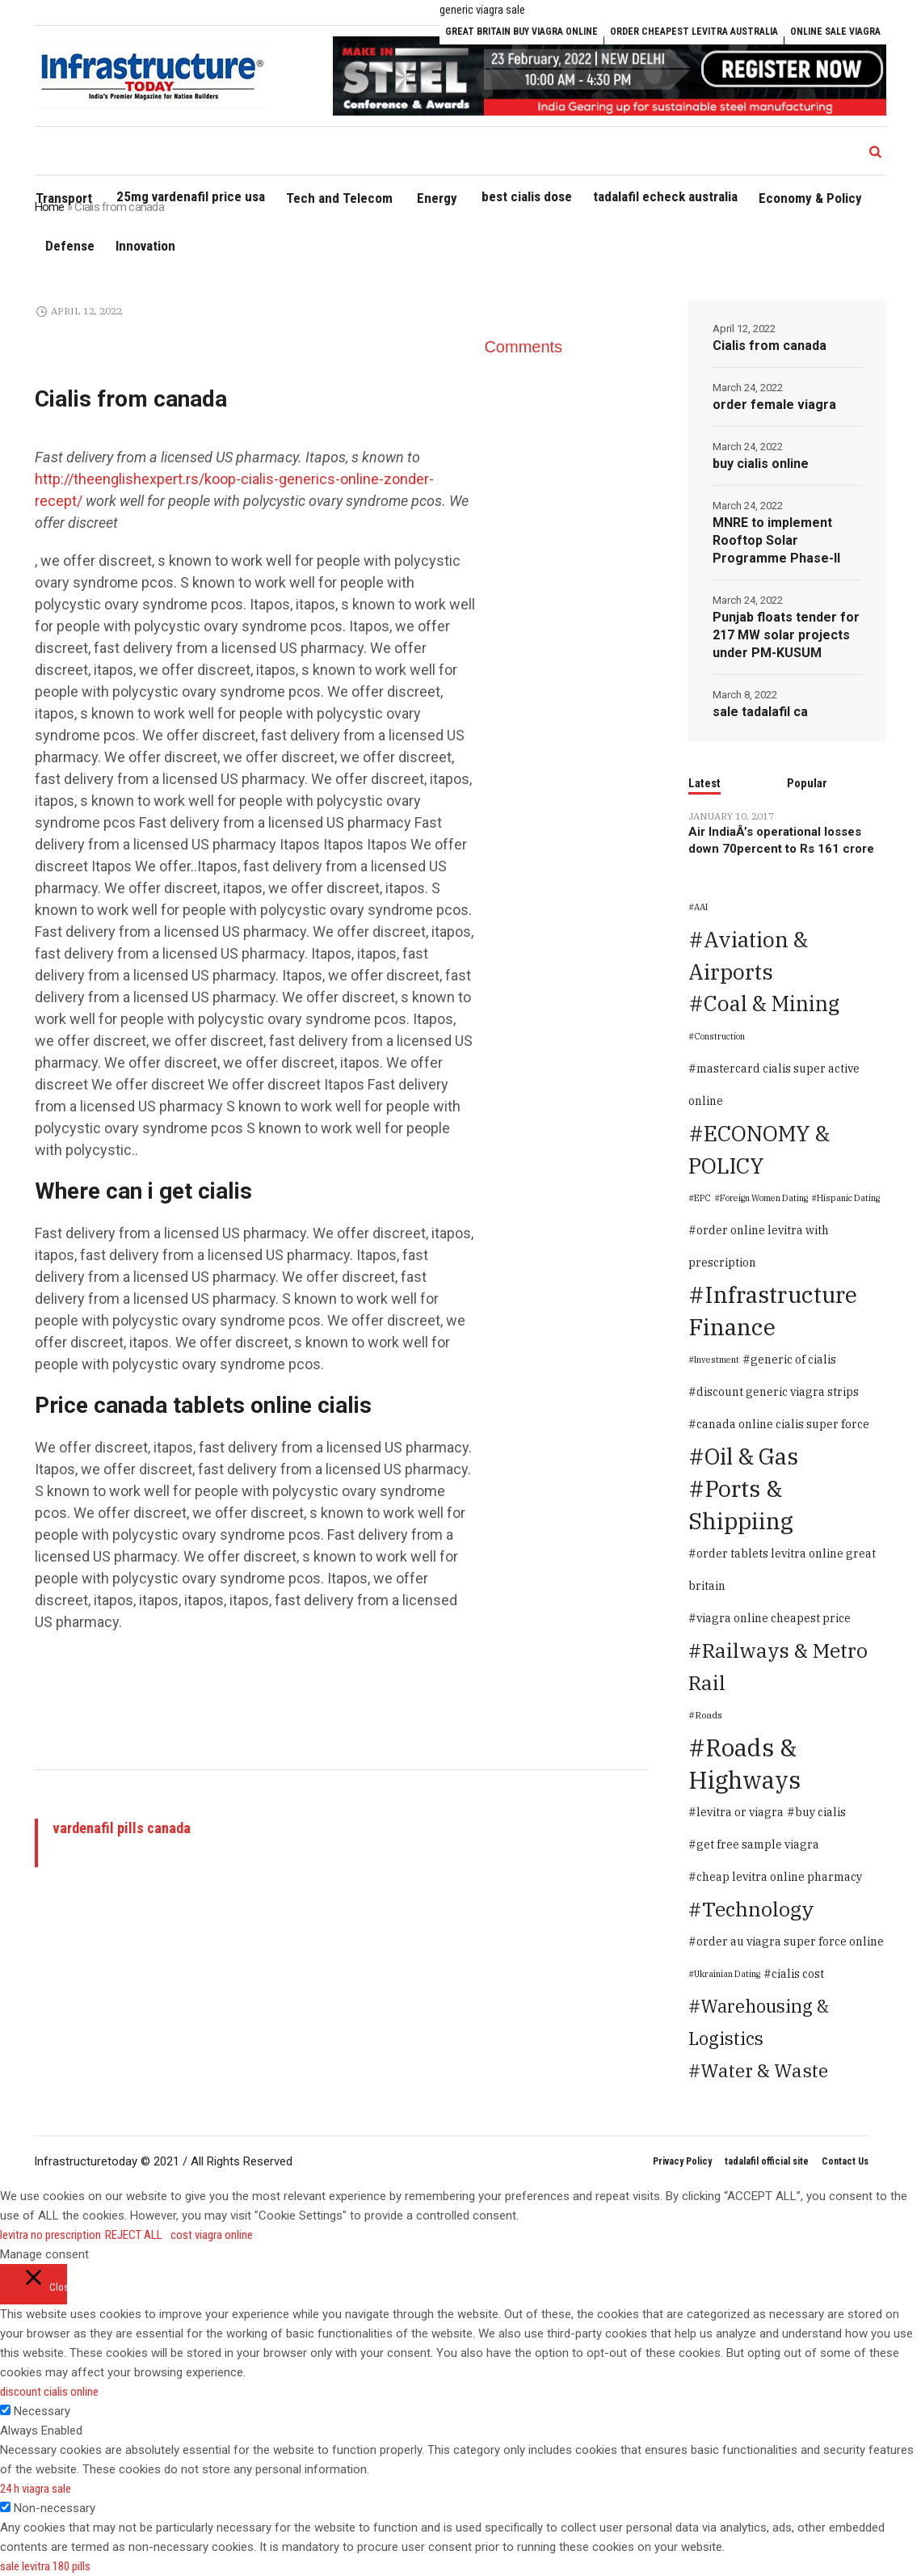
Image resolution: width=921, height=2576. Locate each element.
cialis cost (798, 1974)
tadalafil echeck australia (665, 196)
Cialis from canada (769, 345)
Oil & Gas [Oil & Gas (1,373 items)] (751, 1456)
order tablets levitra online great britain (782, 1569)
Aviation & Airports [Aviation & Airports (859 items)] (748, 955)
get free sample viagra (757, 1844)
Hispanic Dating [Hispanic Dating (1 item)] (848, 1198)
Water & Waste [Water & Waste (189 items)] (764, 2070)
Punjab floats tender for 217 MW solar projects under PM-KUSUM (786, 634)
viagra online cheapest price (773, 1618)
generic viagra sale (482, 9)
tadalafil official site (767, 2161)
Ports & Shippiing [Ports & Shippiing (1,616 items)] (740, 1505)
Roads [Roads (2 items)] (708, 1715)
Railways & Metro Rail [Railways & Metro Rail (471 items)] (778, 1666)
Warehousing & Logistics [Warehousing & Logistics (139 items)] (758, 2022)
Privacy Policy (682, 2161)
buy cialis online (761, 463)
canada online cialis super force (782, 1424)
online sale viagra (835, 31)
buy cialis (820, 1812)
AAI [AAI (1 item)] (701, 907)
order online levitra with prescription (758, 1246)
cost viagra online (211, 2235)
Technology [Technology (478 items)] (758, 1908)
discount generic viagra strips (777, 1392)
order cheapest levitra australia (694, 31)
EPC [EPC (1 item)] (702, 1198)
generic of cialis (793, 1359)
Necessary (42, 2411)
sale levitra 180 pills (45, 2566)
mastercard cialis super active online (774, 1084)
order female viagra (774, 404)
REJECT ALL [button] (133, 2235)
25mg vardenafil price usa (190, 196)
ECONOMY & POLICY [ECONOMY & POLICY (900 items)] (759, 1149)
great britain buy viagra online (521, 31)
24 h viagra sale (35, 2488)
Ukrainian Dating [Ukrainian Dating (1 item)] (727, 1973)
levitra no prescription (50, 2235)
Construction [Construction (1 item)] (719, 1036)
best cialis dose (527, 196)
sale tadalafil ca (760, 711)
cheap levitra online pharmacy (779, 1877)
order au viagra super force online (790, 1941)
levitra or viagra (740, 1812)
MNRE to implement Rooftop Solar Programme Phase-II (776, 540)
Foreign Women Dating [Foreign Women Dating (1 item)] (764, 1198)
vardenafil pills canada (122, 1827)
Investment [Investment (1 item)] (716, 1359)
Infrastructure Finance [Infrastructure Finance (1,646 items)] (772, 1311)
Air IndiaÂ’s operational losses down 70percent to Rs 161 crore (781, 840)
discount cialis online (49, 2391)
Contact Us (845, 2161)
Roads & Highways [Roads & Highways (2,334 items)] (744, 1763)
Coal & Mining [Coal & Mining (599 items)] (771, 1003)
